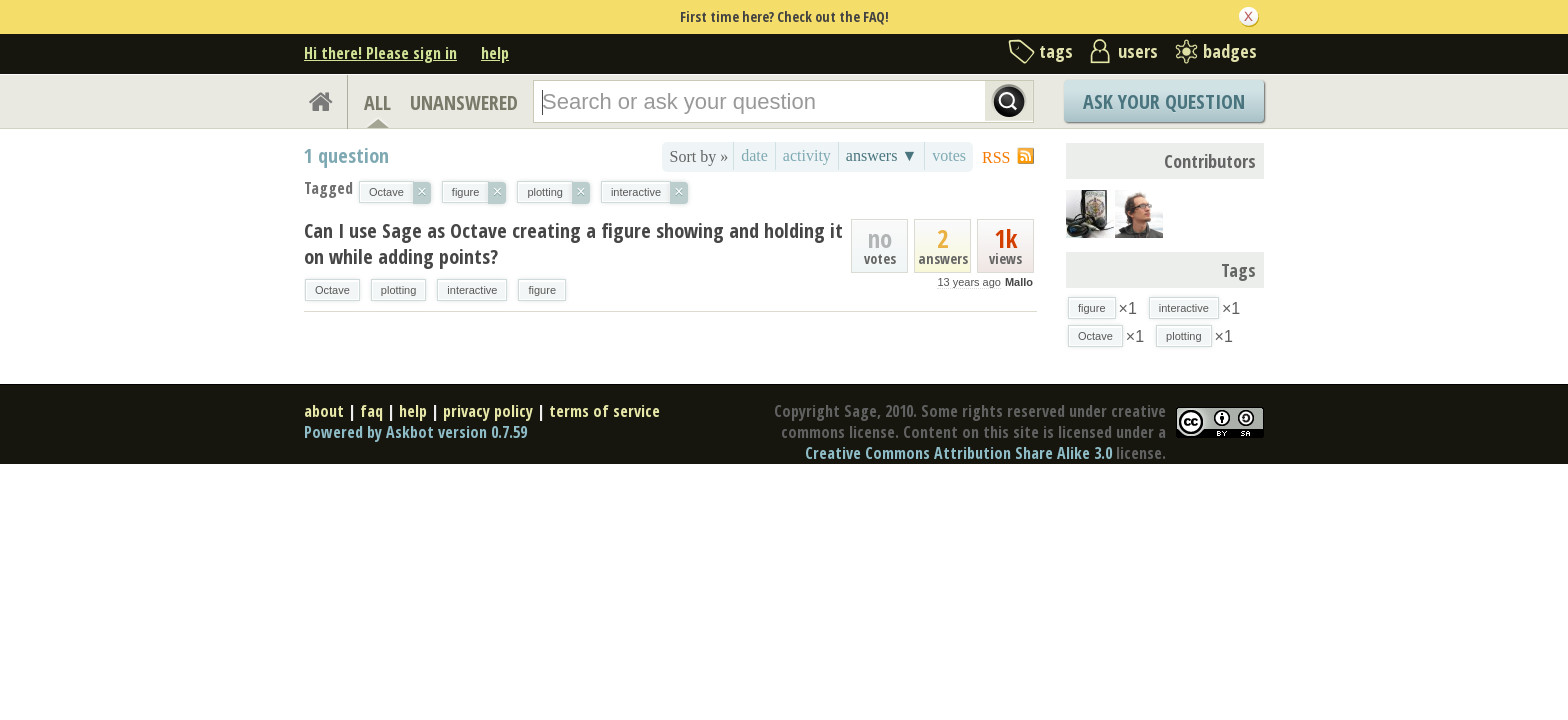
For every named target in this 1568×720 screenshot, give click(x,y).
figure (542, 290)
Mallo (1019, 282)
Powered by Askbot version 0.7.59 (415, 432)
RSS (996, 157)
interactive (472, 290)
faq (371, 411)
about (324, 411)
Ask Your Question (1164, 101)
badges (1230, 51)
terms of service (604, 411)
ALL (377, 102)
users (1138, 51)
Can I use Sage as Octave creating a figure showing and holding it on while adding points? (573, 243)
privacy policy (488, 411)
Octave (332, 290)
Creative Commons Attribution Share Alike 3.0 (958, 453)
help (495, 53)
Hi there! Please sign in (380, 53)
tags (1056, 51)
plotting (398, 290)
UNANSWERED (464, 102)
